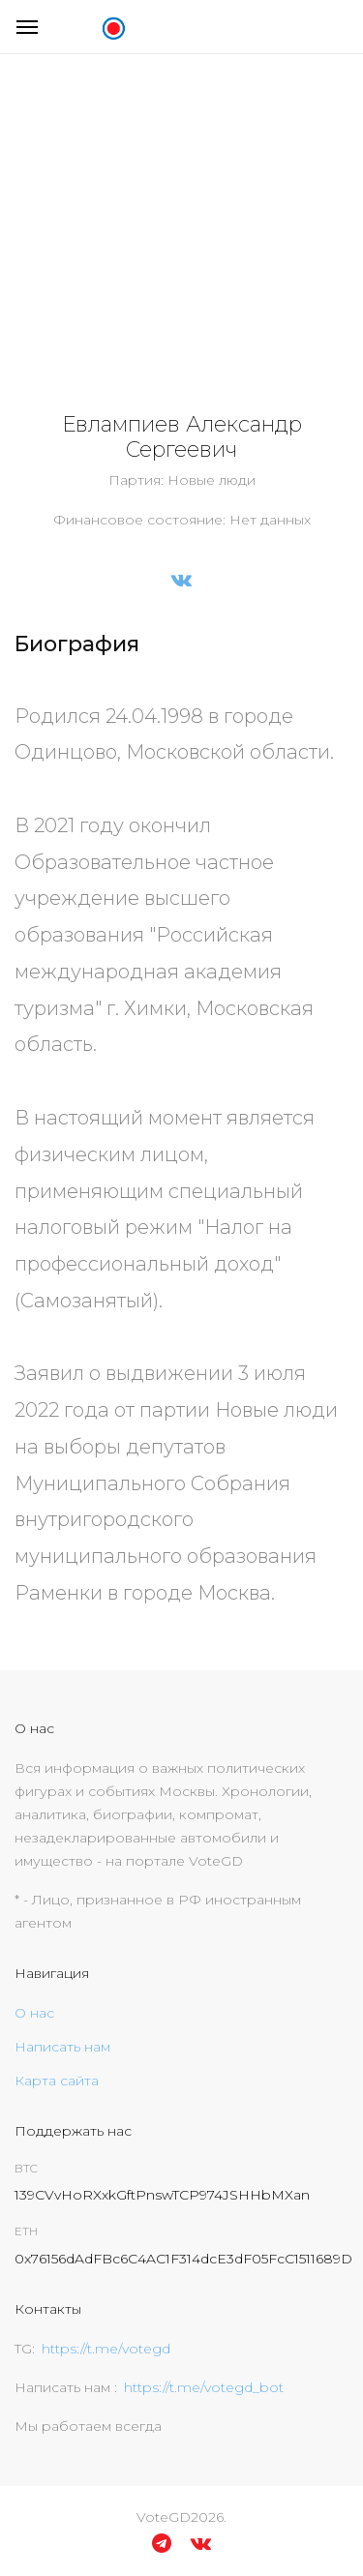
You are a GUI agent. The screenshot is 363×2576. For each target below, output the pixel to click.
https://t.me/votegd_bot (204, 2387)
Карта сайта (57, 2080)
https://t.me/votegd (106, 2348)
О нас (34, 2013)
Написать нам (62, 2046)
